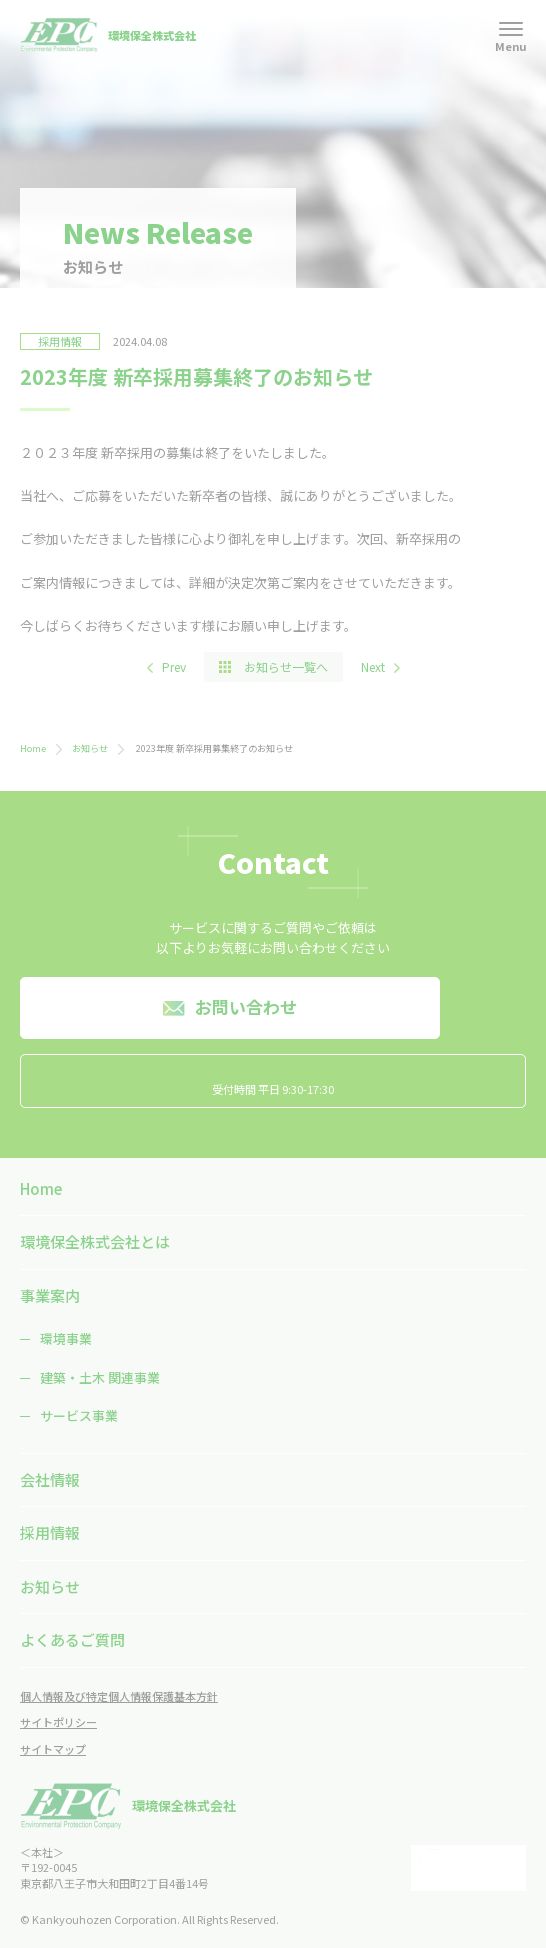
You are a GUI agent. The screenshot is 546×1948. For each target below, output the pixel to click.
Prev (174, 666)
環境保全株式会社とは (95, 1241)
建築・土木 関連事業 (100, 1377)
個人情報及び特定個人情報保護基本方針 (119, 1696)
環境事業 (66, 1338)
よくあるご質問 (72, 1639)
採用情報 (50, 1532)
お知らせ (90, 748)
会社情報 (50, 1479)
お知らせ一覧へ (286, 666)
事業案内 (50, 1295)
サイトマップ (53, 1749)
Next (373, 666)
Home (33, 748)
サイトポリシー (58, 1722)
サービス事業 (79, 1415)
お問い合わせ (246, 1006)
